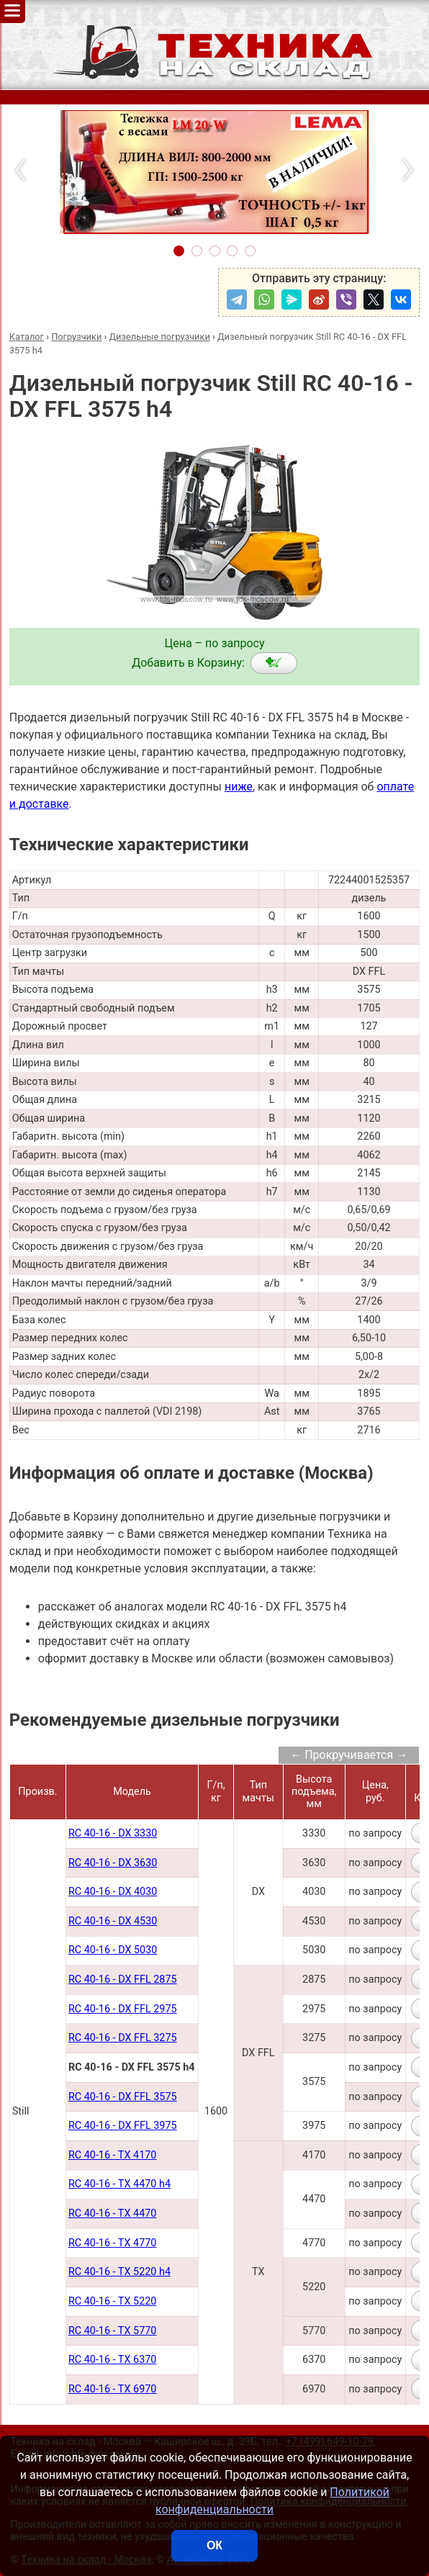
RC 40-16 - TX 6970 (112, 2389)
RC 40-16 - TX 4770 (112, 2243)
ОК (214, 2545)
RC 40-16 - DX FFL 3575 (122, 2097)
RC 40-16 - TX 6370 (112, 2360)
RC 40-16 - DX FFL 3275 (122, 2038)
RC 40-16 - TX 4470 (112, 2213)
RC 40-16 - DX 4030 (112, 1892)
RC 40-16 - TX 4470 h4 (119, 2184)
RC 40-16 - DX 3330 (112, 1833)
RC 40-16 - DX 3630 (112, 1863)
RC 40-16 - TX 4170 (112, 2155)
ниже (239, 786)
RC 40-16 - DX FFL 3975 (122, 2126)
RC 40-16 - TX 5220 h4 (119, 2272)
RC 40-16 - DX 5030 (112, 1950)
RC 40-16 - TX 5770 (112, 2331)
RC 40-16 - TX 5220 (112, 2301)
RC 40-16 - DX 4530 (112, 1921)
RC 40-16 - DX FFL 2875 (122, 1979)
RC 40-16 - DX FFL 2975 (122, 2009)
